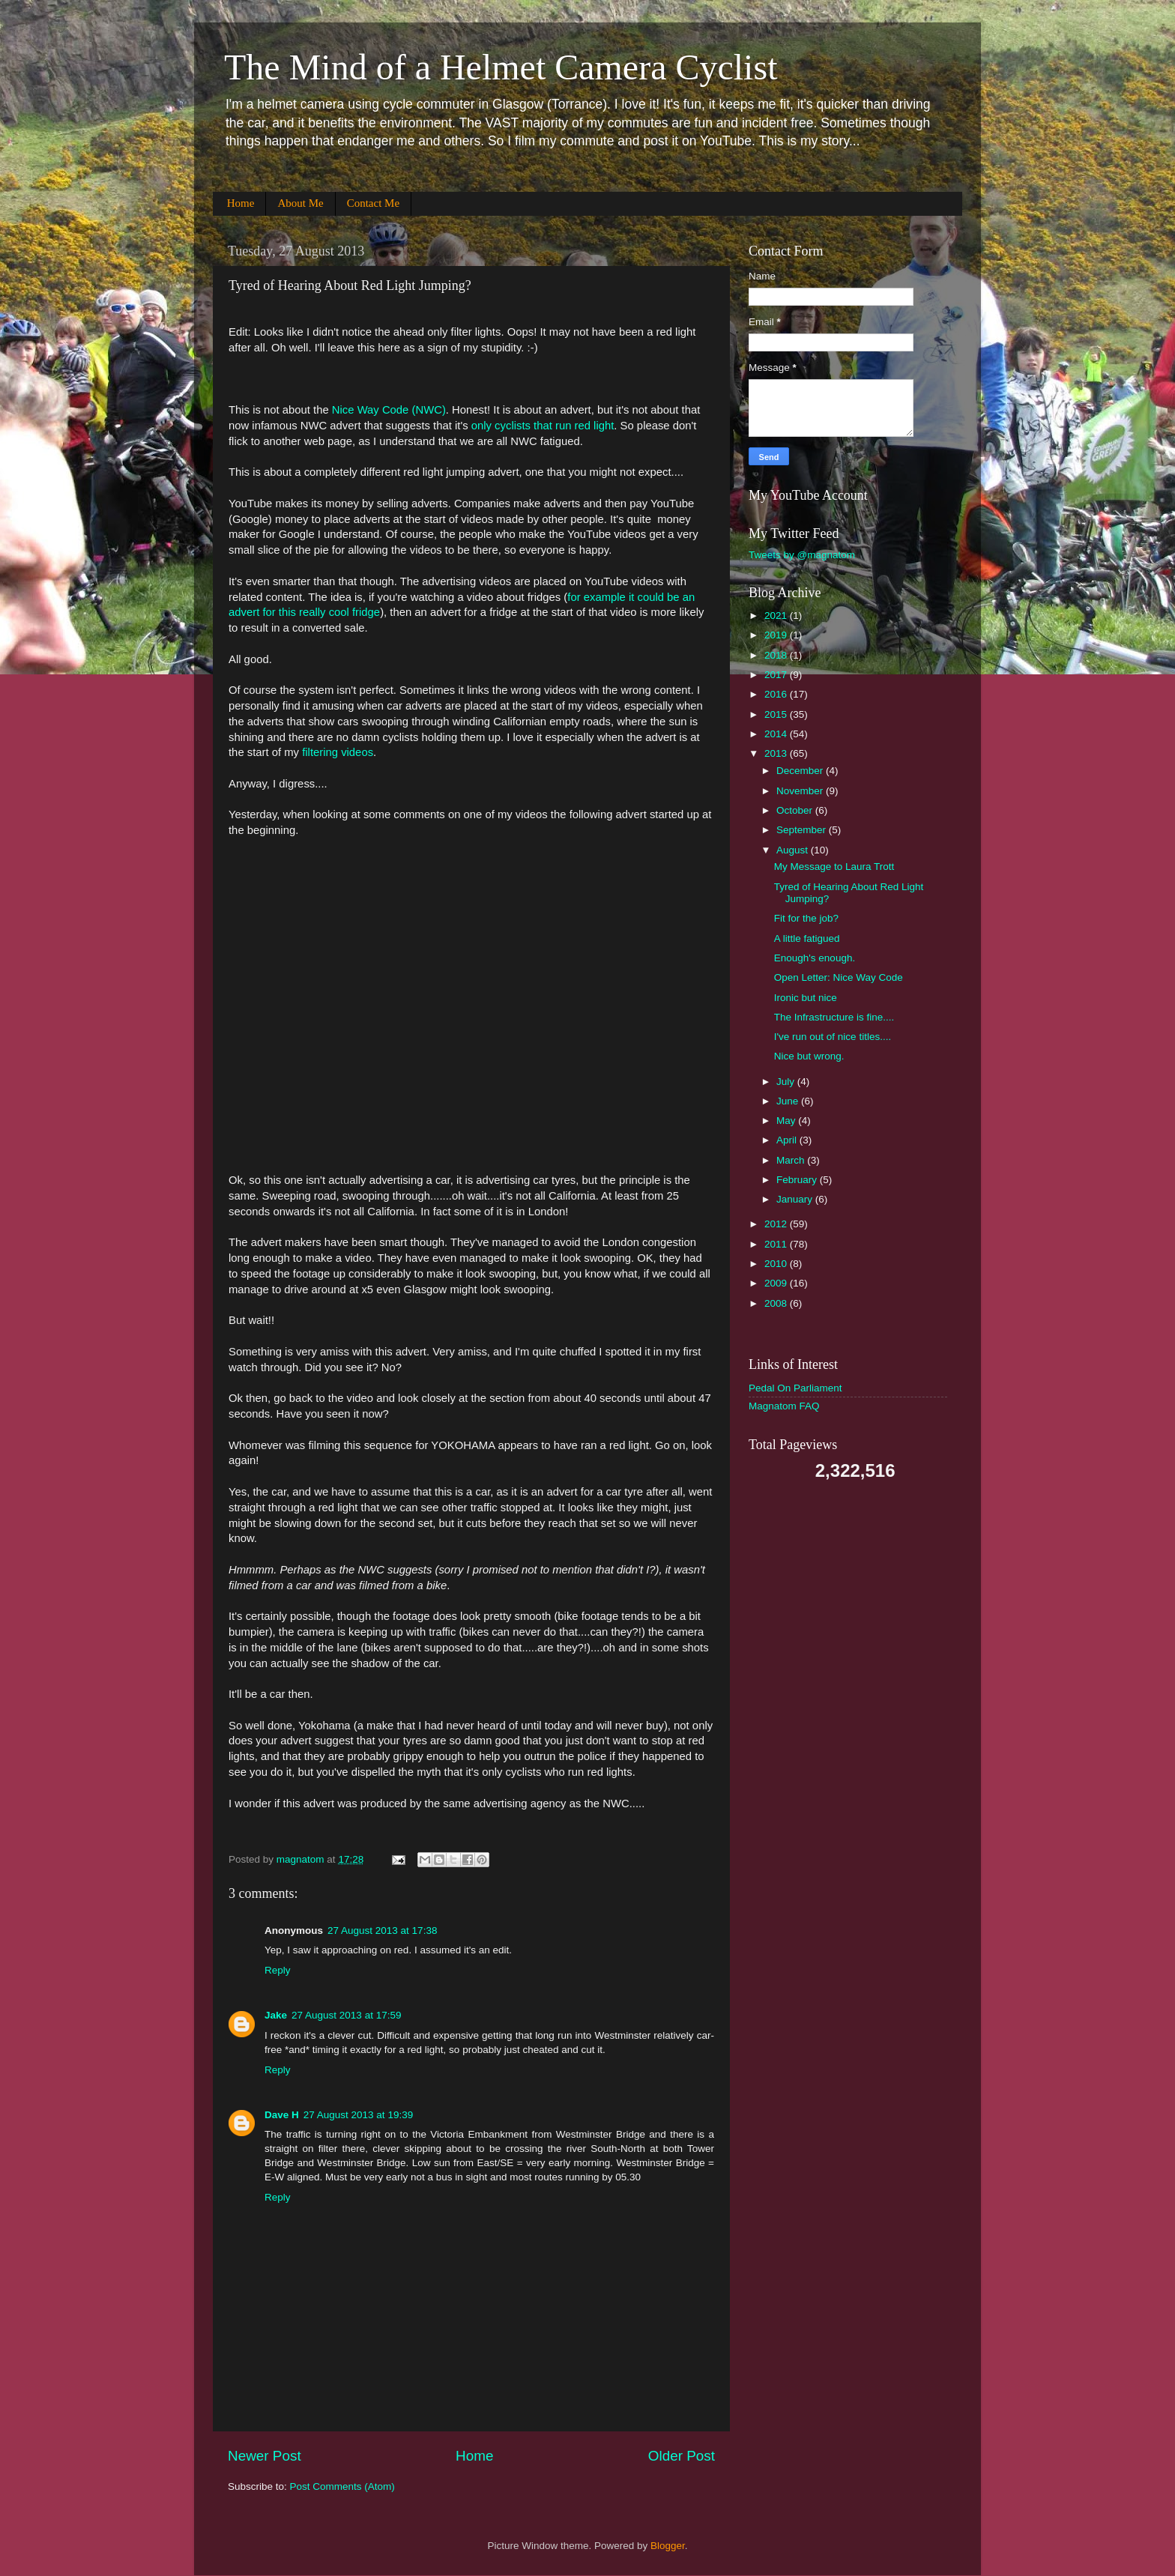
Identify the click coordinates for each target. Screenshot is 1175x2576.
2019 (777, 635)
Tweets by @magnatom (802, 554)
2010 (777, 1263)
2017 (777, 674)
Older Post (681, 2456)
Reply (278, 1970)
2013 (777, 753)
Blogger (667, 2545)
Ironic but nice (805, 997)
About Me (300, 203)
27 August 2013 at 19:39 (358, 2114)
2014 (777, 734)
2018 (777, 655)
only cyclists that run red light (542, 426)
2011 (777, 1244)
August (793, 850)
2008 (777, 1303)
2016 (777, 694)
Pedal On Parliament (795, 1388)
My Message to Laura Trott (834, 866)
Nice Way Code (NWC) (389, 410)
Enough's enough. (814, 958)
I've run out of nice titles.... (832, 1036)
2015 (777, 714)
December (801, 770)
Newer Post (264, 2456)
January (795, 1199)
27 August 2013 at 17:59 (346, 2015)
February (798, 1179)
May (787, 1120)
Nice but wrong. (809, 1056)
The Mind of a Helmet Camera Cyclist (500, 67)
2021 (777, 615)
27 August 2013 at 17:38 (382, 1930)
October (795, 810)
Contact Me (373, 203)
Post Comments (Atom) (342, 2486)
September (802, 829)
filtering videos (337, 752)
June (788, 1101)
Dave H (282, 2114)
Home (241, 203)
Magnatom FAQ (784, 1406)
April (788, 1140)
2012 (777, 1224)
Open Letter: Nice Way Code (838, 977)
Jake (276, 2015)
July (786, 1081)
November (801, 790)
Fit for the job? (806, 918)
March (791, 1160)
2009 (777, 1283)
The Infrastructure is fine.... (834, 1017)
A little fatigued (807, 938)
